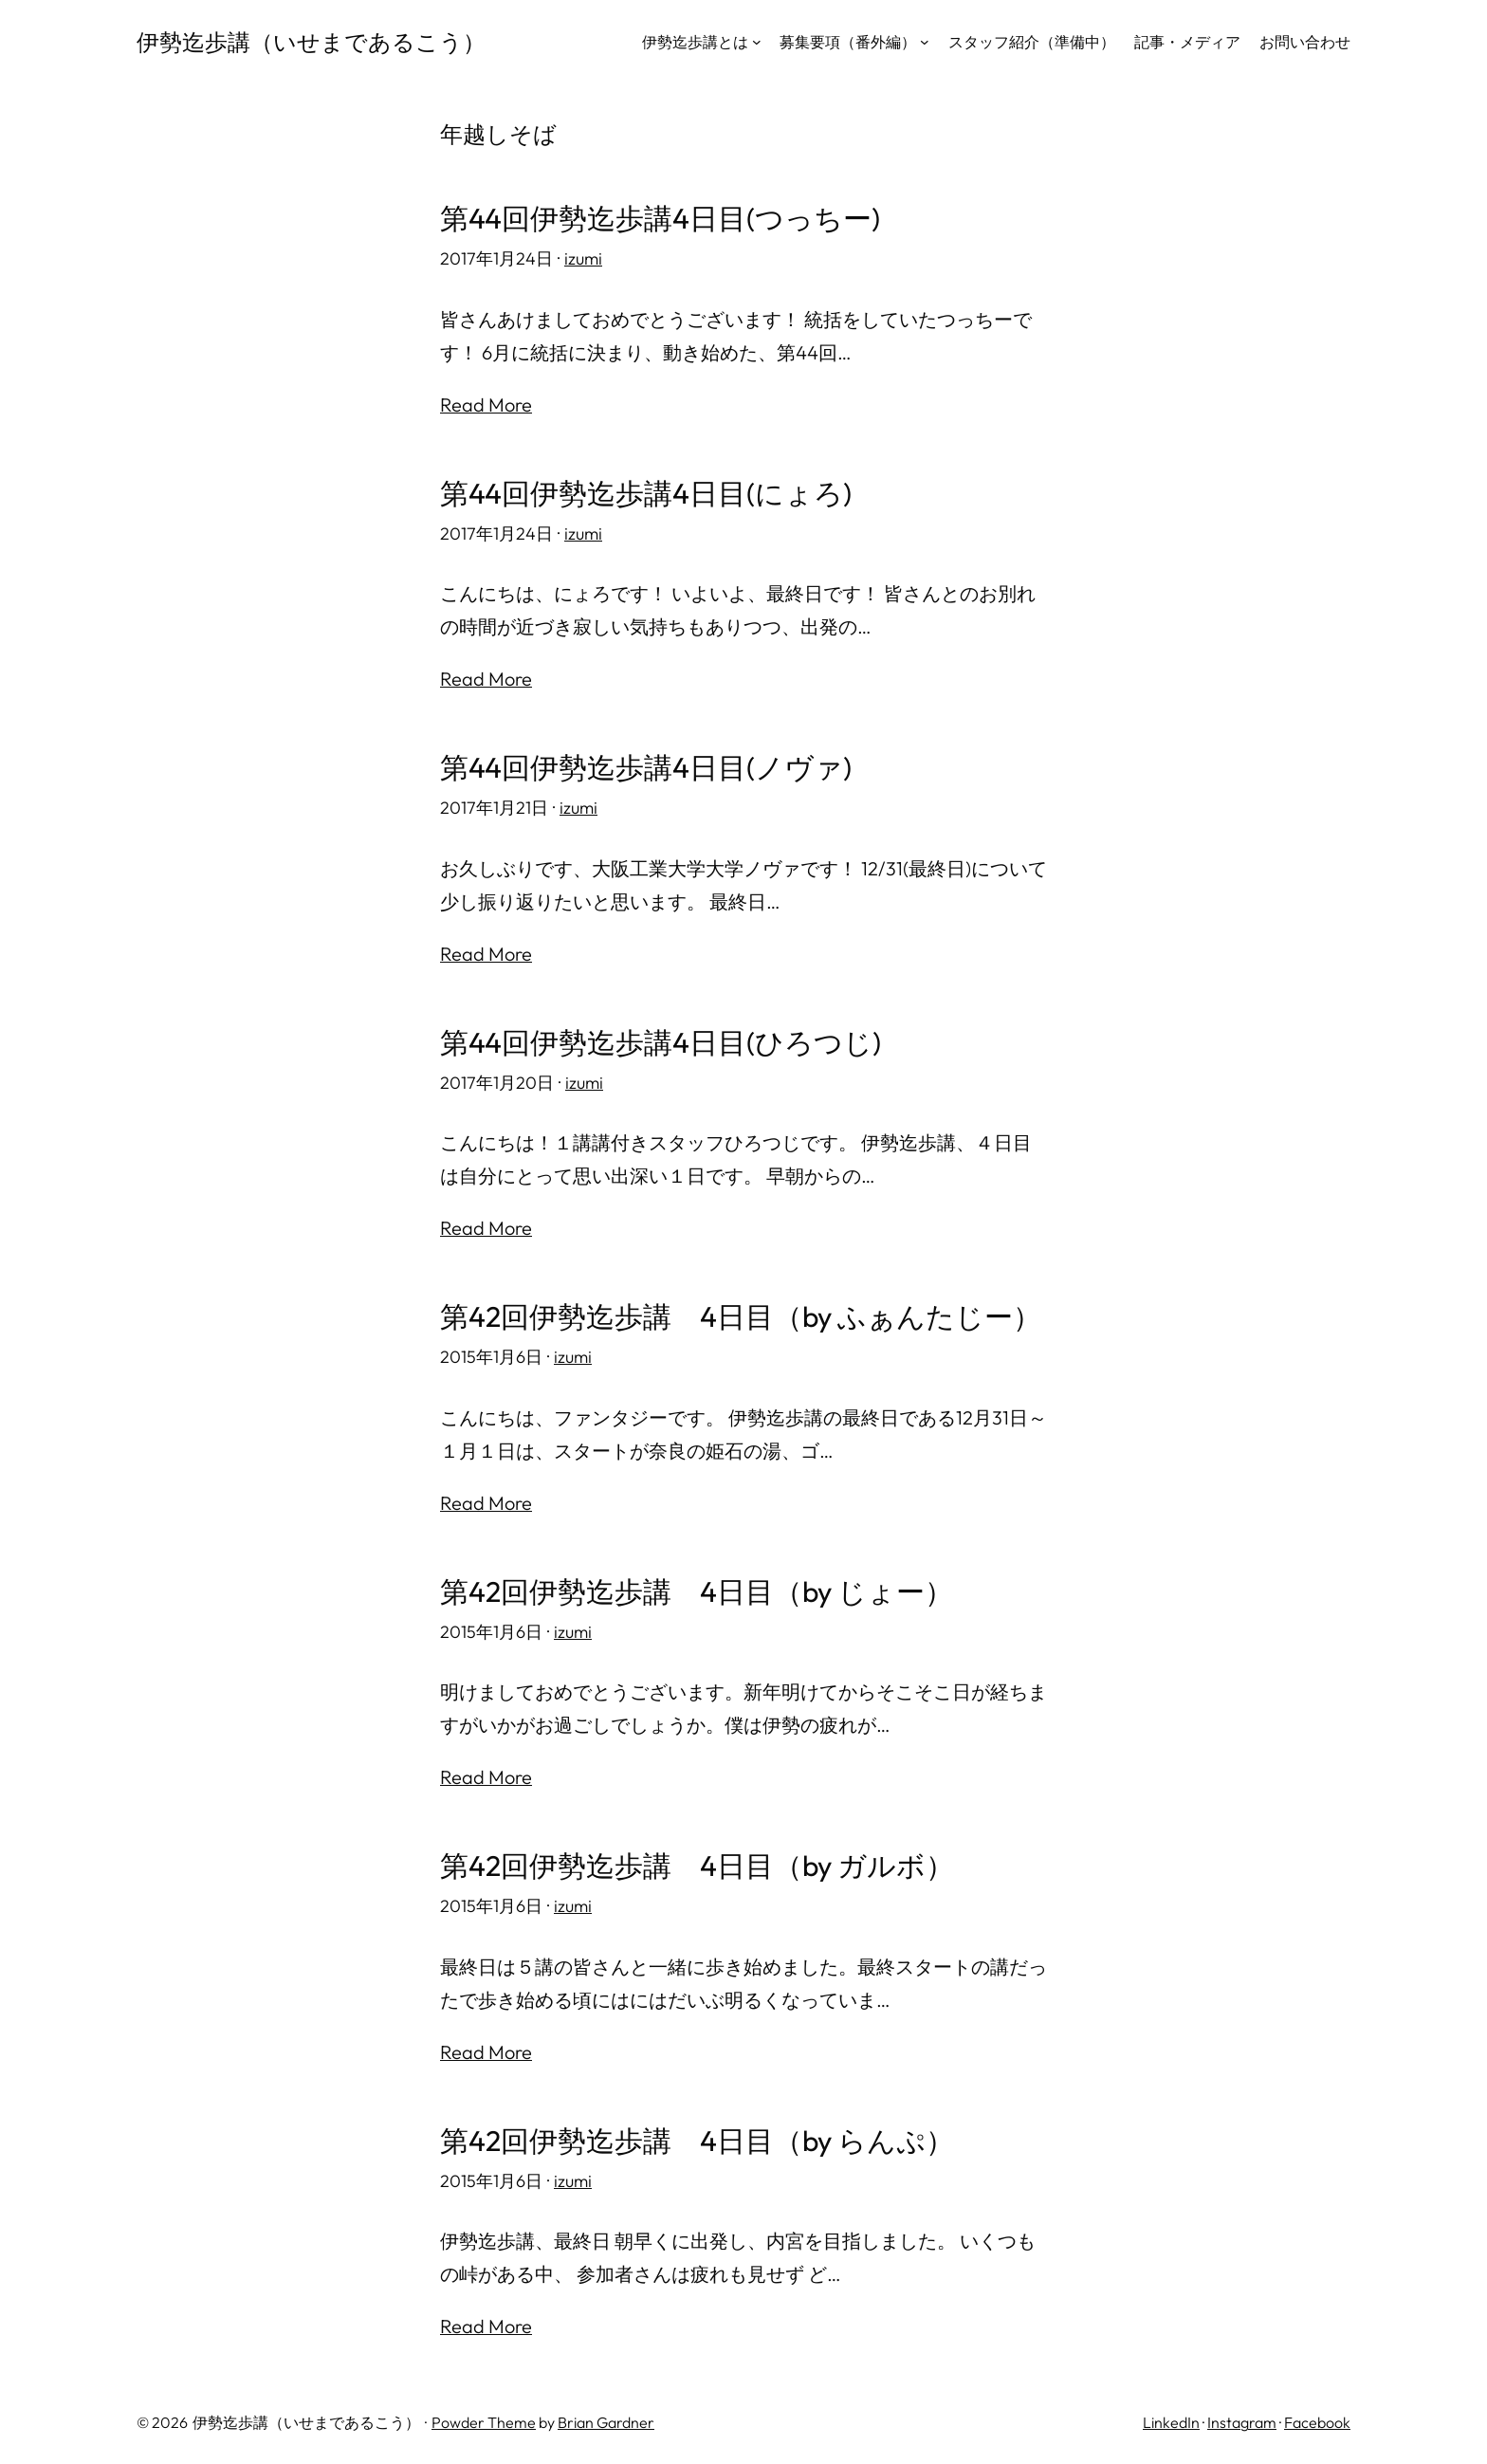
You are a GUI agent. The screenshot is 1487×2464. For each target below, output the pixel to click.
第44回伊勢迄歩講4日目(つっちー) (660, 218)
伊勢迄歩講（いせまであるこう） (311, 42)
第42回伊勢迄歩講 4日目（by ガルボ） (697, 1866)
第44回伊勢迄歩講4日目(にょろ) (646, 493)
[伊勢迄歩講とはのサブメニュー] (757, 41)
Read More (486, 404)
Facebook (1317, 2422)
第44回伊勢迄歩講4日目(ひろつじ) (660, 1042)
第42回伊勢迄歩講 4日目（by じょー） (696, 1592)
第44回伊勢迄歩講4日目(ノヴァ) (646, 767)
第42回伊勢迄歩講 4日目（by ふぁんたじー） (740, 1317)
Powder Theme (483, 2422)
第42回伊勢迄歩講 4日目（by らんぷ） (697, 2141)
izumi (583, 258)
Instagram (1241, 2422)
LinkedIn (1171, 2422)
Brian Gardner (606, 2422)
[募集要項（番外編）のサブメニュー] (924, 41)
